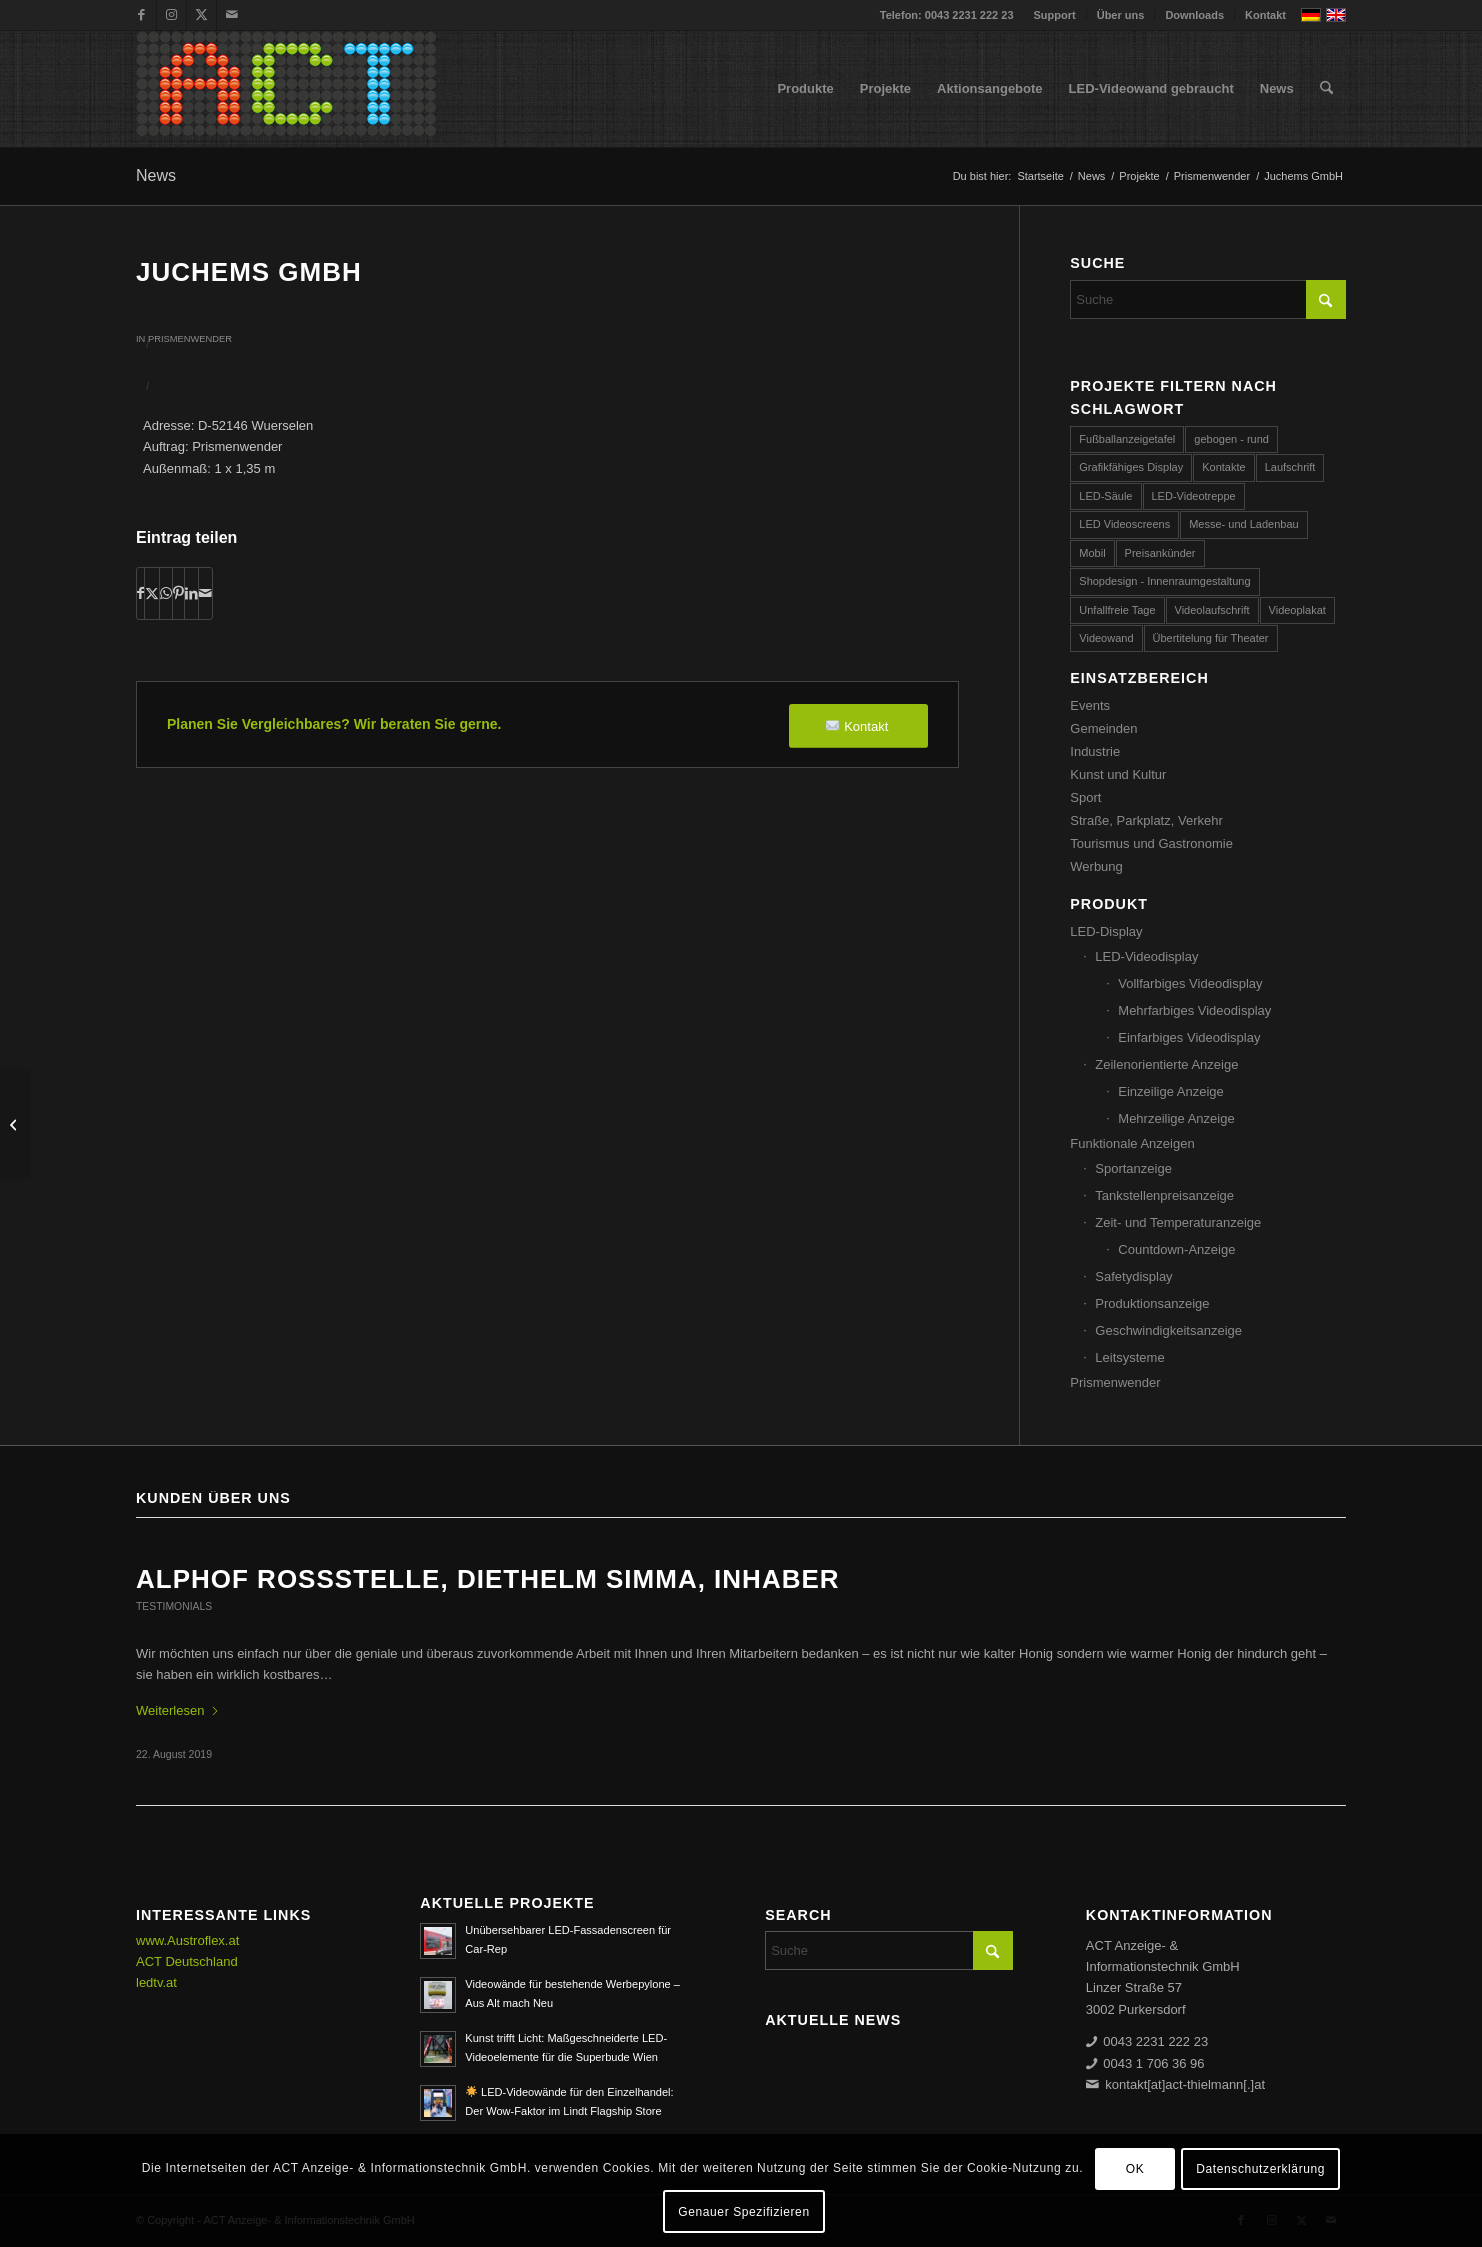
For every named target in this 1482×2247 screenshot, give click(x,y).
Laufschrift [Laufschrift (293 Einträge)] (1290, 467)
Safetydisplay (1133, 1276)
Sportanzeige (1133, 1168)
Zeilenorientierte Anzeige (1166, 1064)
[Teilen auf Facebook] (140, 593)
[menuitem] (1055, 15)
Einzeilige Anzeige (1171, 1091)
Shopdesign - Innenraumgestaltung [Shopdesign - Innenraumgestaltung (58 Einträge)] (1164, 581)
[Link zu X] (201, 15)
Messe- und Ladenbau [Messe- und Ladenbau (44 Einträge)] (1243, 524)
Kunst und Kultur (1118, 774)
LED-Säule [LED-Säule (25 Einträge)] (1105, 496)
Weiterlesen (178, 1710)
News (156, 175)
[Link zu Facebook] (141, 15)
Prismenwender (190, 339)
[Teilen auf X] (152, 593)
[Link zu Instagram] (171, 15)
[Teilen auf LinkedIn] (191, 593)
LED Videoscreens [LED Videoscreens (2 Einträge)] (1124, 524)
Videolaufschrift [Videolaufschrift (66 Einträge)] (1212, 610)
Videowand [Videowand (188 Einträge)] (1106, 638)
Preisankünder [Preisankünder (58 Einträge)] (1160, 553)
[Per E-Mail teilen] (205, 593)
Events (1090, 705)
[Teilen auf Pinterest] (178, 593)
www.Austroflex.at (187, 1940)
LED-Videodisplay (1146, 956)
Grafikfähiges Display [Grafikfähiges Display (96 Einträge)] (1131, 467)
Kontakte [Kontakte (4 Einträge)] (1223, 467)
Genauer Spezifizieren (743, 2212)
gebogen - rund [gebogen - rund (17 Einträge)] (1231, 439)
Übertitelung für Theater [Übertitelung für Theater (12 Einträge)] (1211, 638)
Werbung (1096, 866)
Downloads (1194, 15)
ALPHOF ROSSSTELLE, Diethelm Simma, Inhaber (488, 1579)
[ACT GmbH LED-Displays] (286, 89)
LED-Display (1106, 931)
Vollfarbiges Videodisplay (1190, 983)
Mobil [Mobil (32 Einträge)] (1092, 553)
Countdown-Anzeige (1176, 1249)
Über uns (1121, 15)
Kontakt (1265, 15)
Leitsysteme (1129, 1357)
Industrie (1095, 751)
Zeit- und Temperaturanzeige (1178, 1222)
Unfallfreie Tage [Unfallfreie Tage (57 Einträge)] (1117, 610)
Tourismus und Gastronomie (1151, 843)
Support (1055, 15)
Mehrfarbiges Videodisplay (1194, 1010)
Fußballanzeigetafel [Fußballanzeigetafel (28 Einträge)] (1127, 439)
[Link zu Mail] (232, 15)
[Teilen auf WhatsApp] (166, 593)
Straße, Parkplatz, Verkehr (1146, 820)
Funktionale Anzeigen (1132, 1143)
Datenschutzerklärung (1260, 2169)
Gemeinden (1103, 728)
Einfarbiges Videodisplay (1189, 1037)
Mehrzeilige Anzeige (1176, 1118)
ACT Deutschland (187, 1961)
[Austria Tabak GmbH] (15, 1124)
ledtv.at (156, 1982)
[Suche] (1326, 89)
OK (1135, 2169)
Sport (1085, 797)
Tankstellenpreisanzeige (1164, 1195)
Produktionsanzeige (1152, 1303)
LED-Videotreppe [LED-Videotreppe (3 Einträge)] (1194, 496)
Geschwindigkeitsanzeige (1168, 1330)
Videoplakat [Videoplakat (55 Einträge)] (1297, 610)
